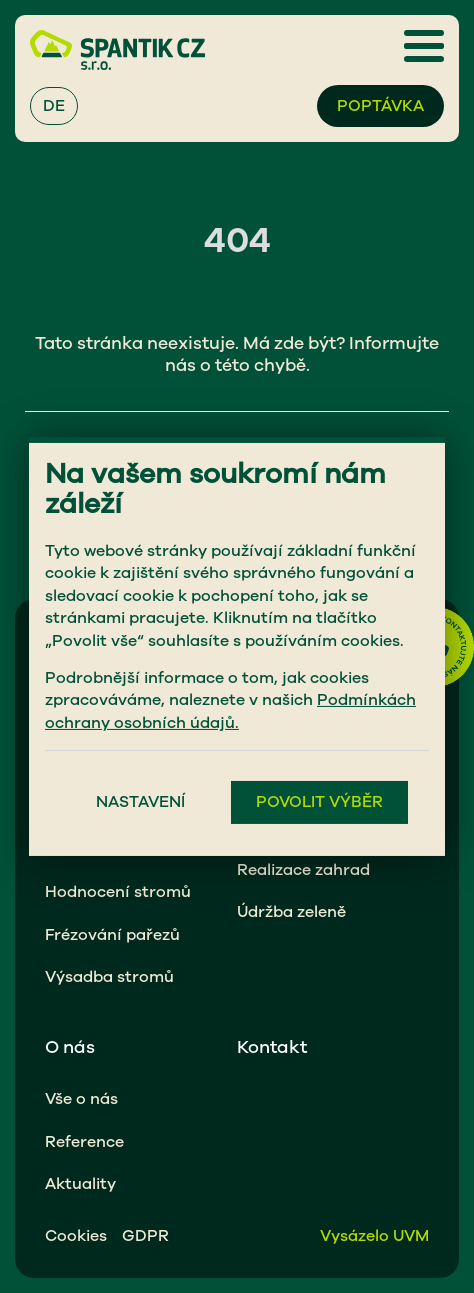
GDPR (145, 1236)
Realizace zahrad (303, 870)
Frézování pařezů (112, 935)
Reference (84, 1142)
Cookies (76, 1236)
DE (54, 106)
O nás (70, 1047)
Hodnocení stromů (118, 892)
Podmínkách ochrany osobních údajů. (230, 711)
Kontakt (272, 1047)
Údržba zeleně (291, 912)
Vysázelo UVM (374, 1236)
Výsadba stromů (109, 977)
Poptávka (380, 106)
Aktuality (80, 1184)
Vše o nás (81, 1099)
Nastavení (140, 802)
